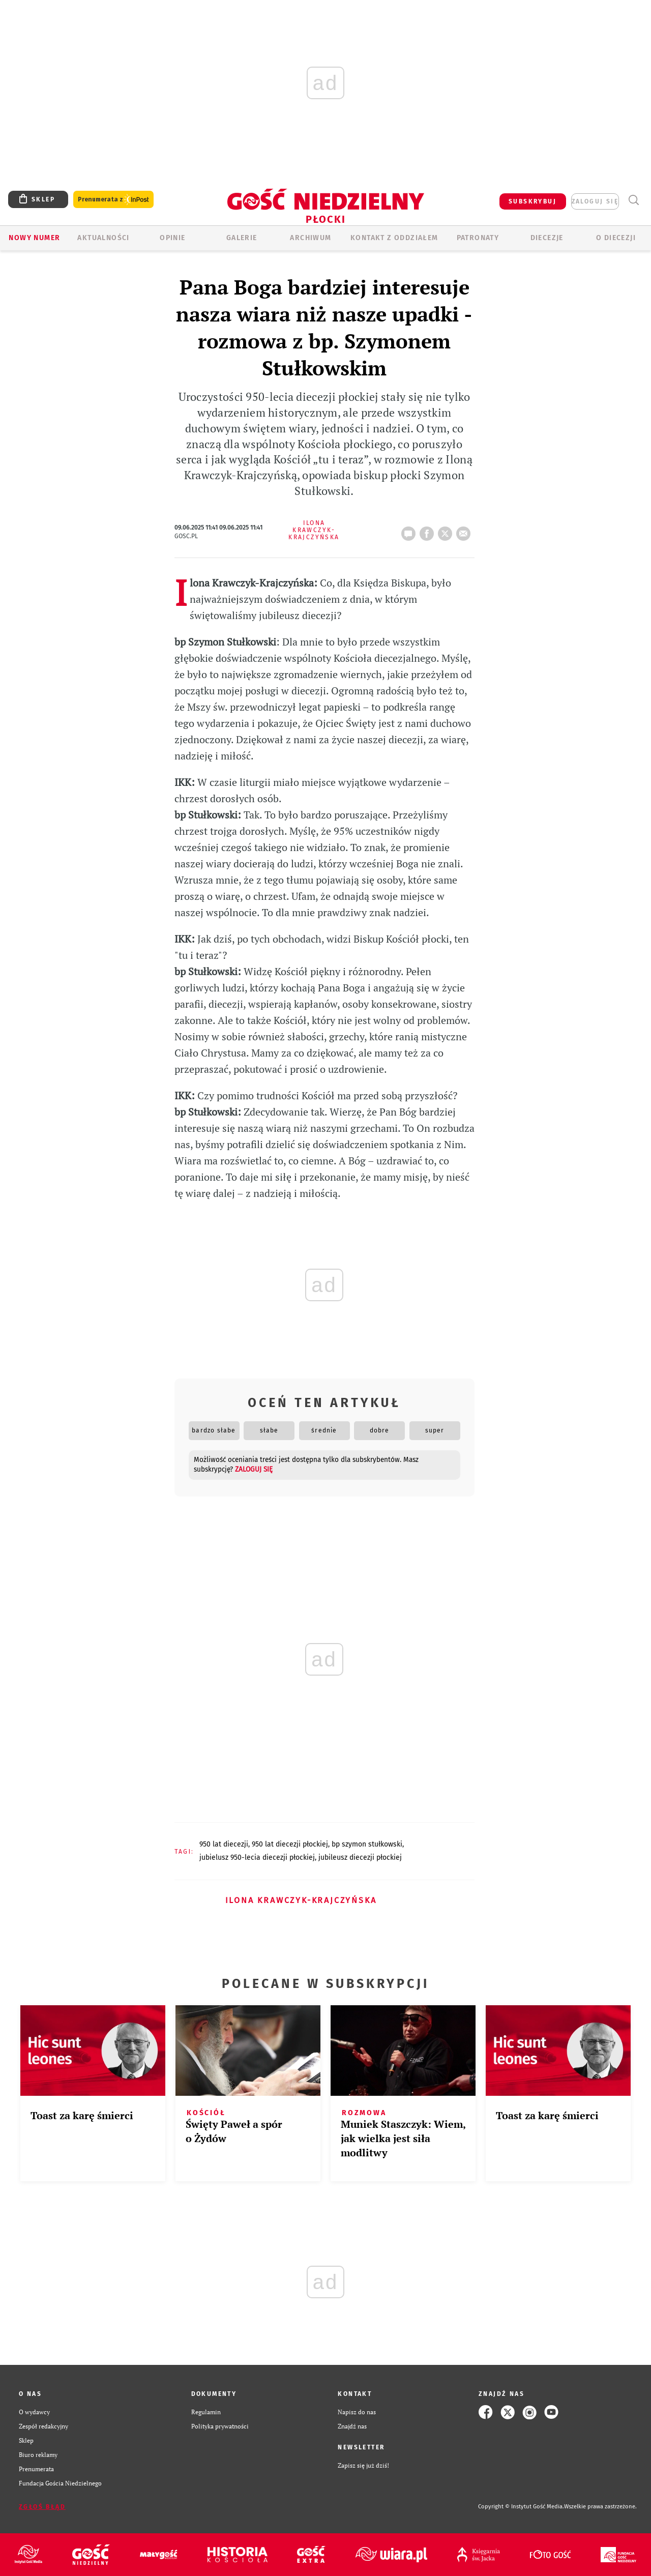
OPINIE (172, 237)
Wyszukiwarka (633, 200)
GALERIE (241, 237)
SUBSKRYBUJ (532, 201)
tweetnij (447, 530)
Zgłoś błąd (42, 2506)
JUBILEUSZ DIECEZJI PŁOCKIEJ (360, 1857)
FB (429, 530)
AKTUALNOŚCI (103, 237)
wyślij (465, 530)
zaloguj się (595, 201)
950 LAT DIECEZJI (223, 1844)
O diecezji (616, 237)
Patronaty (478, 237)
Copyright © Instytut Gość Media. (521, 2506)
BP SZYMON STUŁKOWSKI (367, 1844)
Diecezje (547, 237)
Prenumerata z (113, 200)
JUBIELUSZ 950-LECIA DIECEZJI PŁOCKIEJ (257, 1857)
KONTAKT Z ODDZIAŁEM (394, 237)
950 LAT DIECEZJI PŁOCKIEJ (290, 1844)
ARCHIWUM (310, 237)
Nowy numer (34, 237)
